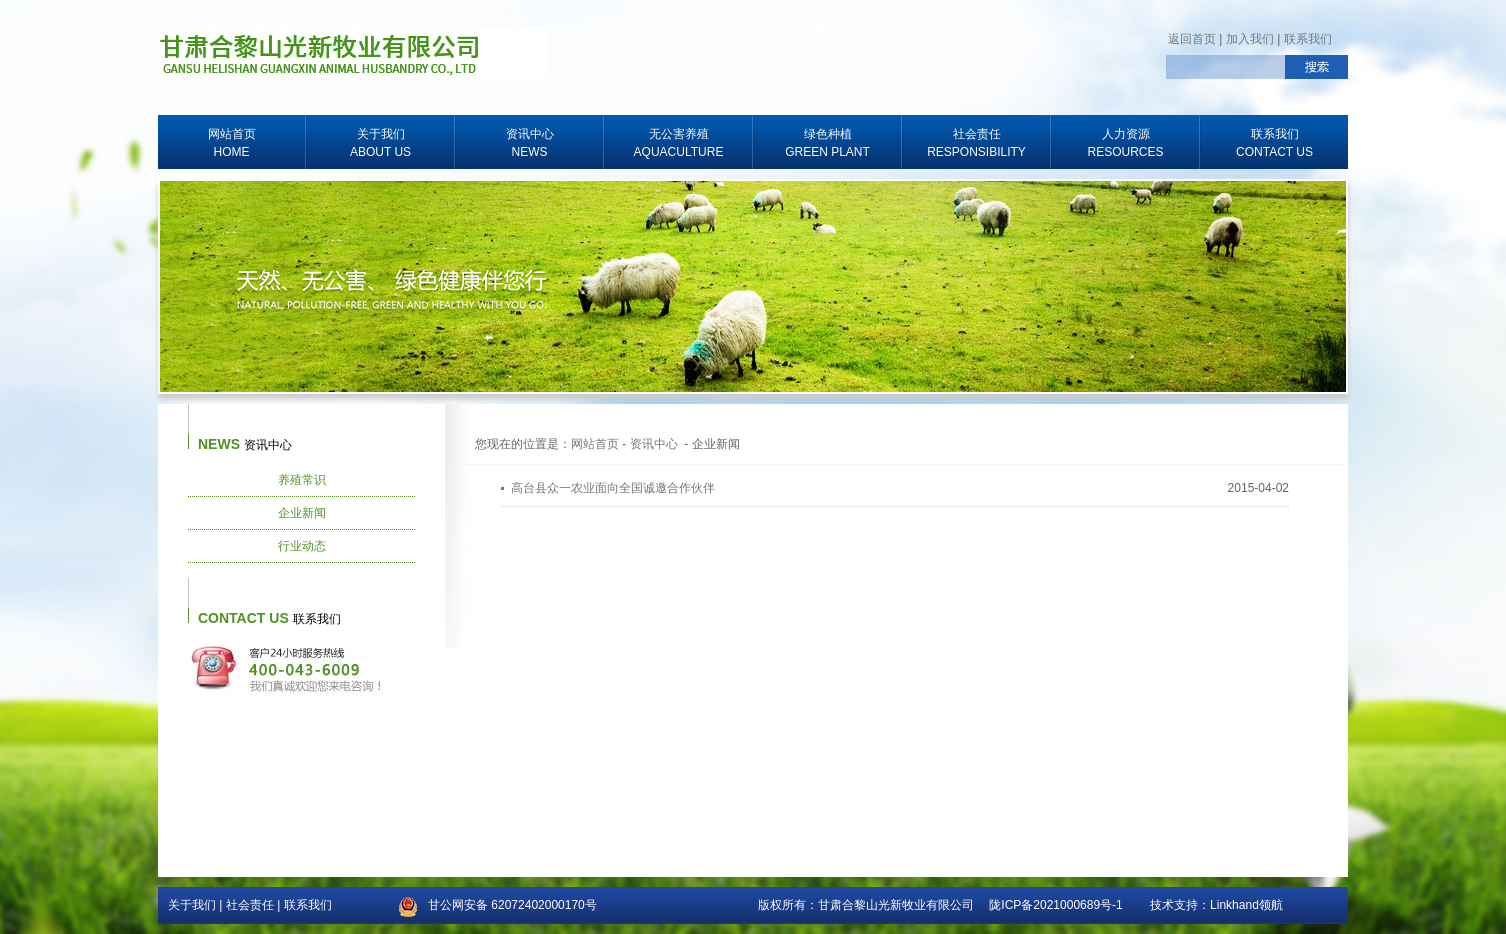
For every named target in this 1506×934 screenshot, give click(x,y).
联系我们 (1308, 39)
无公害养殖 (678, 144)
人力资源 (1125, 144)
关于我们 (380, 144)
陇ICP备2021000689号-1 (1055, 905)
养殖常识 (302, 480)
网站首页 (231, 144)
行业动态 (302, 546)
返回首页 (1192, 39)
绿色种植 (827, 144)
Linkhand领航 (1246, 905)
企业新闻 (302, 513)
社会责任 (976, 144)
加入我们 (1250, 39)
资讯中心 (529, 144)
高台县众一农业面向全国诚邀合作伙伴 (613, 488)
